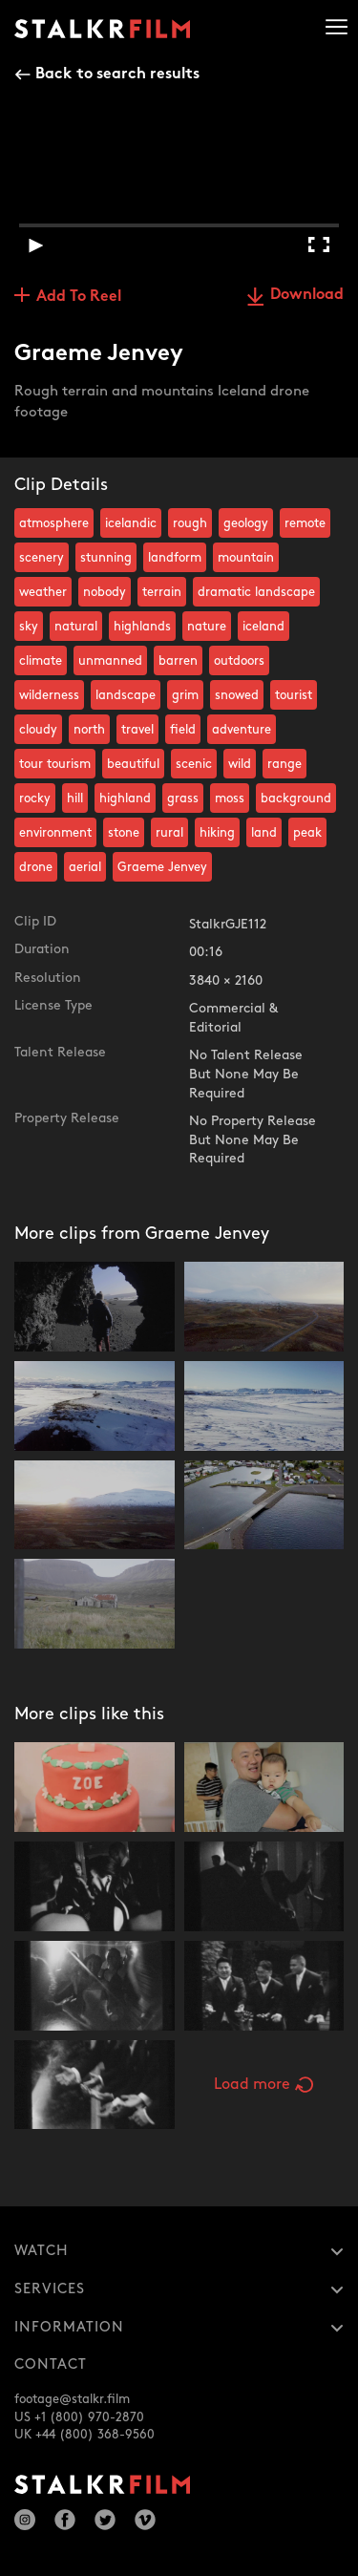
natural (75, 626)
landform (174, 558)
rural (169, 833)
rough (190, 523)
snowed (237, 695)
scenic (194, 764)
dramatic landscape (256, 592)
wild (239, 764)
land (264, 833)
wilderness (49, 695)
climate (40, 661)
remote (305, 523)
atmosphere (54, 523)
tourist (293, 695)
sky (28, 626)
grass (183, 798)
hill (75, 798)
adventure (241, 729)
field (183, 729)
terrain (161, 592)
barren (178, 661)
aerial (85, 867)
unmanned (110, 661)
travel (137, 729)
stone (123, 833)
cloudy (38, 729)
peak (307, 833)
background (296, 798)
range (284, 764)
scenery (41, 558)
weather (43, 592)
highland (125, 798)
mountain (246, 558)
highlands (142, 626)
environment (55, 833)
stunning (106, 558)
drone (36, 867)
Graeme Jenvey (162, 867)
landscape (125, 695)
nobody (104, 592)
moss (229, 798)
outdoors (239, 661)
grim (185, 695)
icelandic (131, 523)
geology (245, 523)
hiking (217, 833)
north (89, 729)
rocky (35, 798)
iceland (263, 626)
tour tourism (55, 764)
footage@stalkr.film (72, 2399)
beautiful (133, 764)
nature (206, 626)
